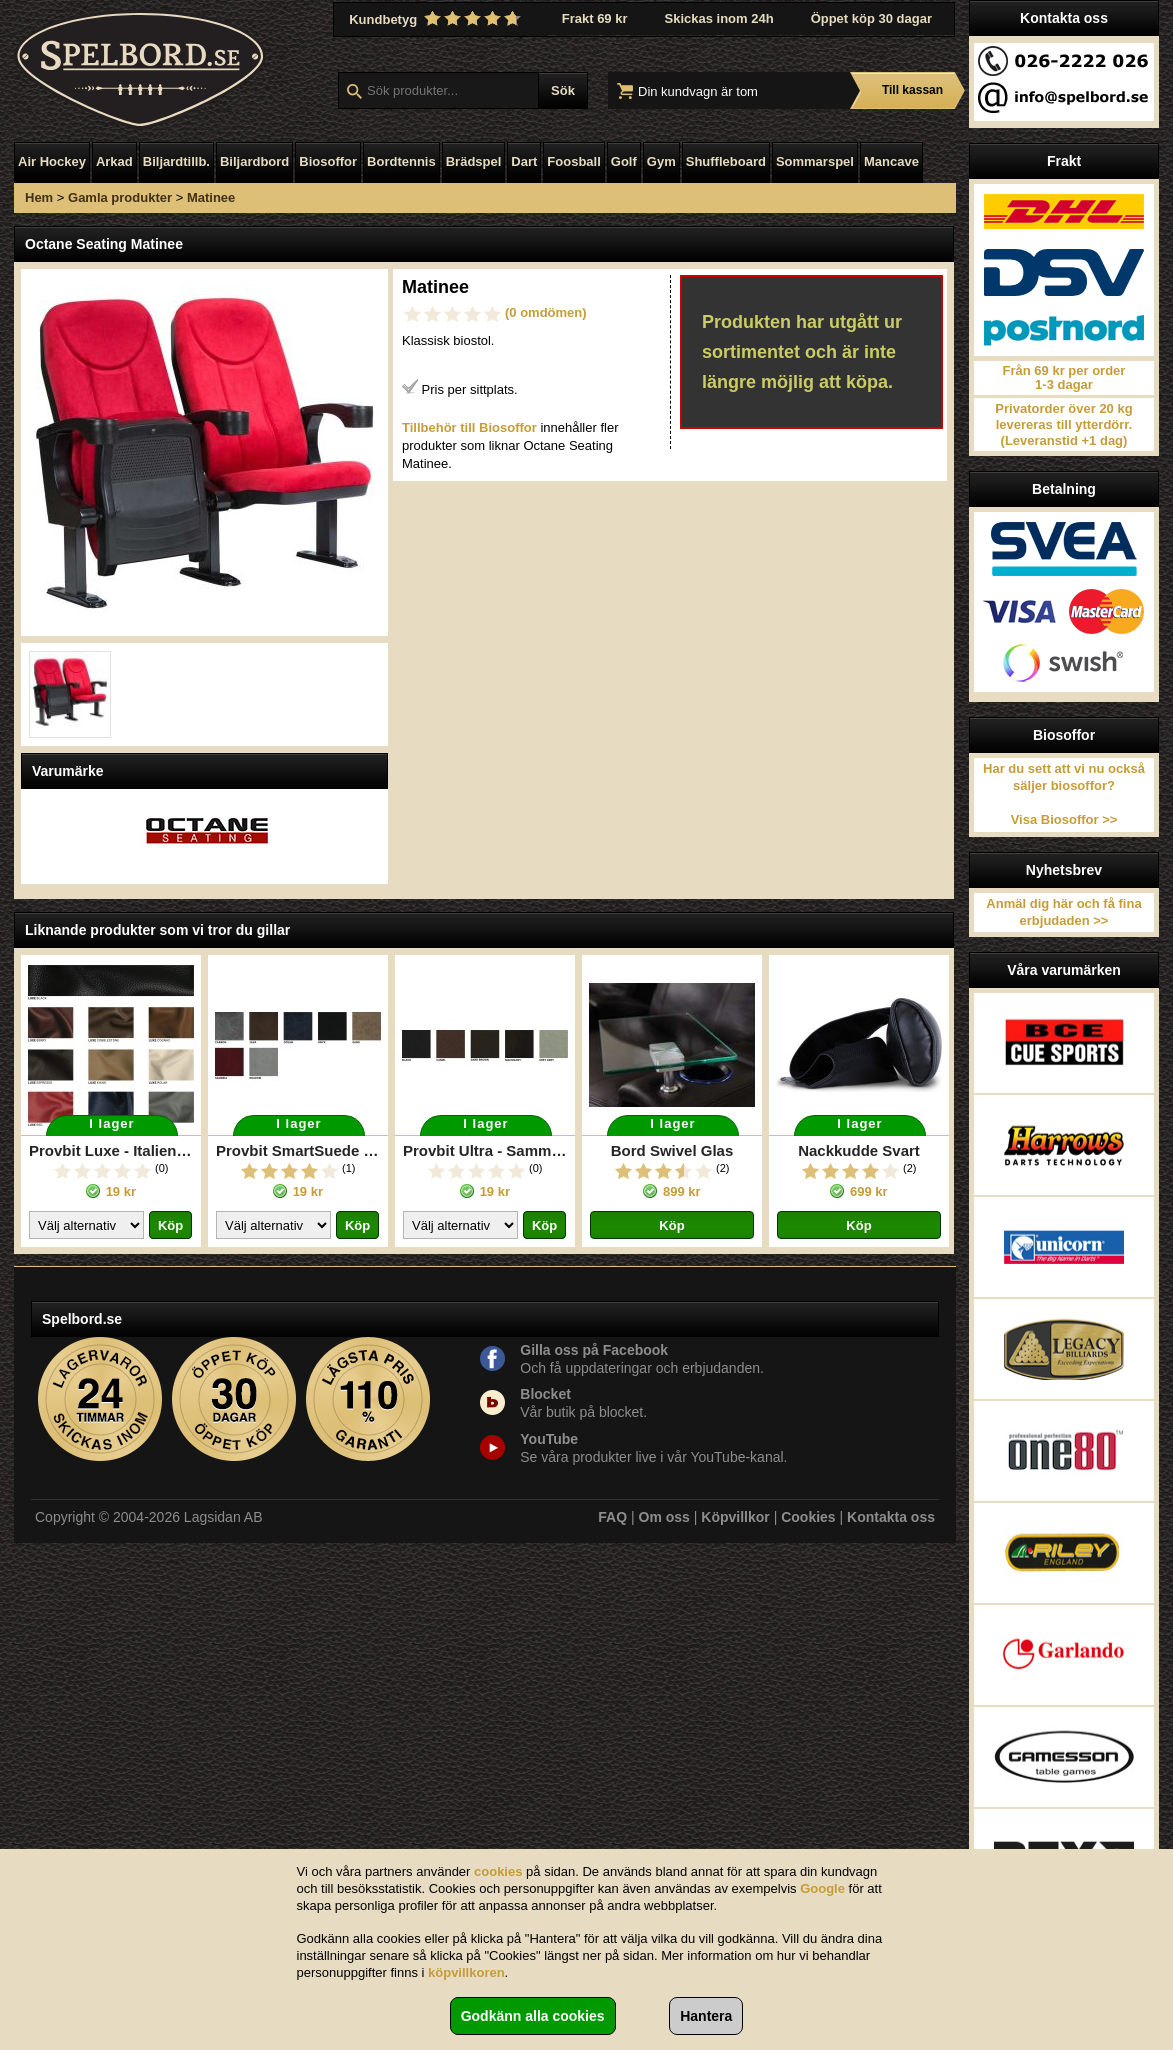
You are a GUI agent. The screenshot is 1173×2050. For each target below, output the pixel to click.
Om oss (664, 1517)
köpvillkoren (466, 1972)
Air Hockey (52, 161)
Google (822, 1888)
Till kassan (912, 90)
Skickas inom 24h (719, 18)
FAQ (612, 1517)
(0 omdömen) (546, 312)
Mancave (891, 161)
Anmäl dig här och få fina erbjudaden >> (1063, 912)
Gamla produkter (120, 197)
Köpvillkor (735, 1517)
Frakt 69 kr (595, 18)
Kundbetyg (437, 19)
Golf (624, 161)
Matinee (211, 197)
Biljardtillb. (176, 161)
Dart (524, 161)
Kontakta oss (891, 1517)
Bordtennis (401, 161)
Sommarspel (815, 161)
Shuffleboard (726, 161)
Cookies (808, 1517)
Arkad (114, 161)
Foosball (573, 161)
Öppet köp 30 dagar (871, 18)
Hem (39, 197)
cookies (498, 1871)
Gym (661, 161)
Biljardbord (254, 161)
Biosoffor (328, 161)
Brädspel (474, 161)
